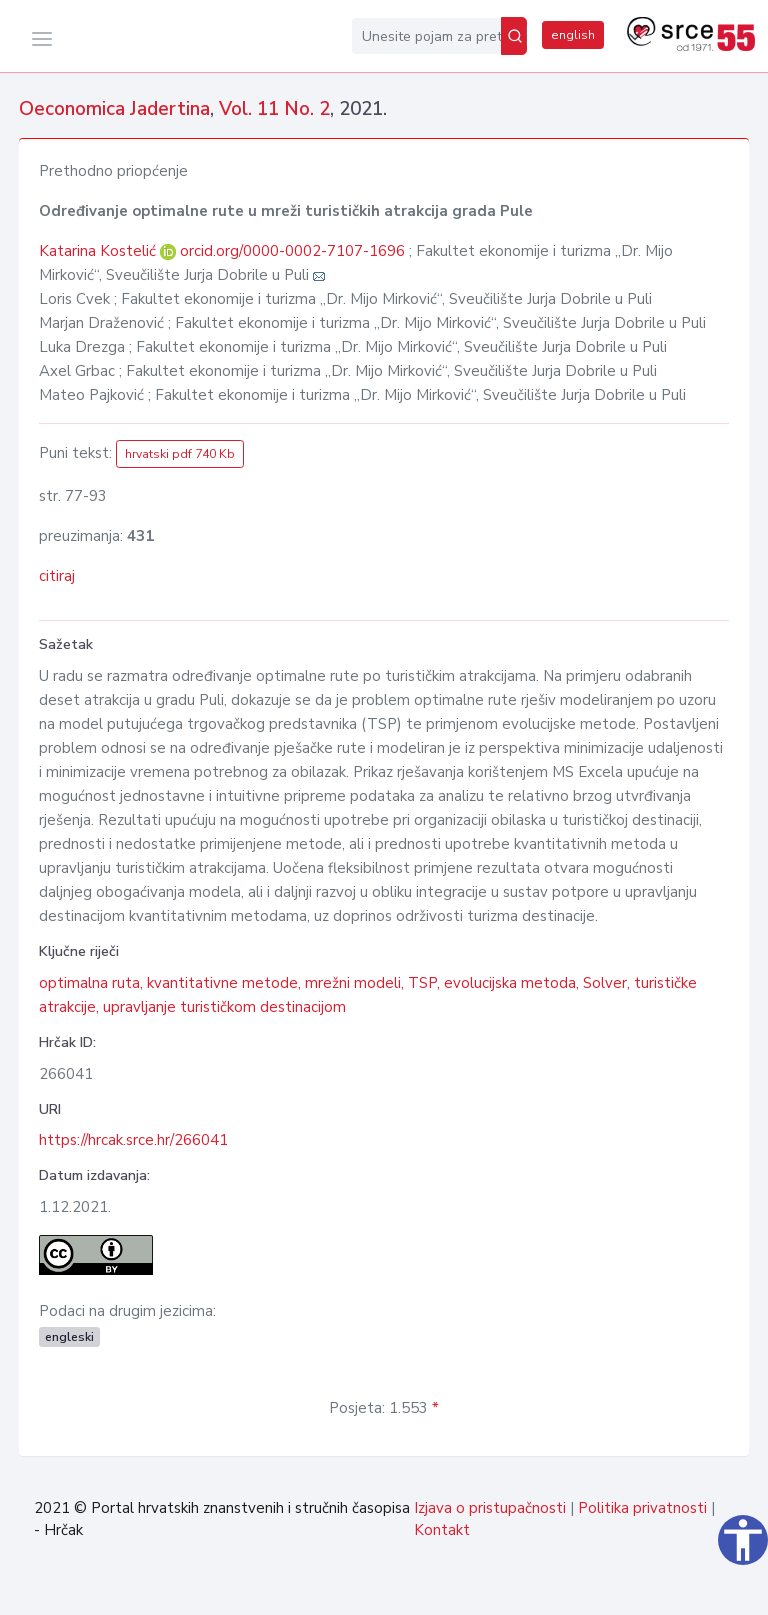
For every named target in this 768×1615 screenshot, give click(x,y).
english (573, 35)
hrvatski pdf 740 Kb (180, 454)
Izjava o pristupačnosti (490, 1508)
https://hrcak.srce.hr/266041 (133, 1140)
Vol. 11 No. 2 (274, 109)
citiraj (57, 576)
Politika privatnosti (642, 1508)
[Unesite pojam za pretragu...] (426, 36)
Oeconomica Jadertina (114, 109)
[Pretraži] (514, 36)
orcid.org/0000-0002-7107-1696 (292, 251)
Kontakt (442, 1530)
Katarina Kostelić (99, 251)
